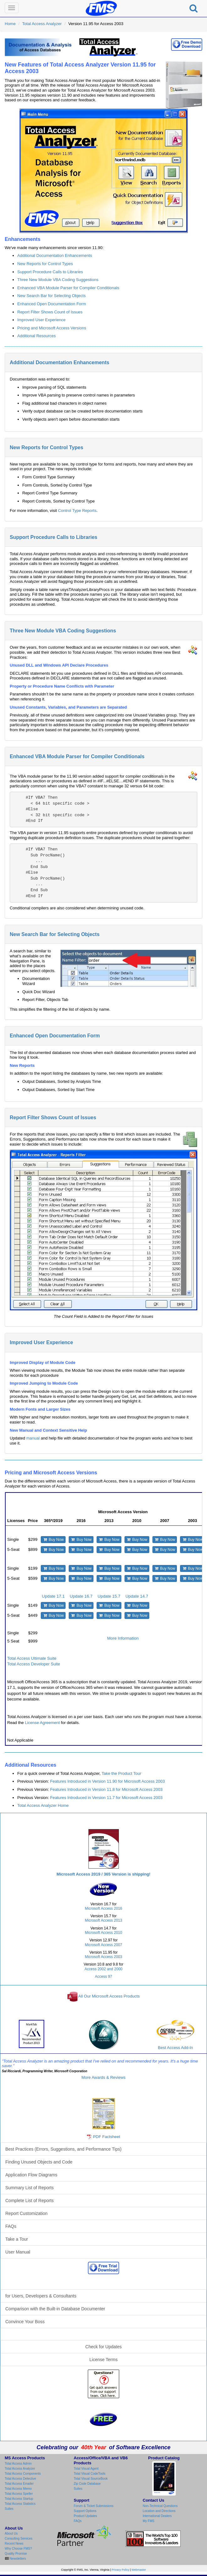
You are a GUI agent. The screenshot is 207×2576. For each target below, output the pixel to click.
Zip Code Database (87, 2483)
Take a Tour (16, 2239)
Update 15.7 (109, 1596)
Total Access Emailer (19, 2483)
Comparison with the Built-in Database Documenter (55, 2308)
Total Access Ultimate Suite (31, 1658)
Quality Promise (16, 2553)
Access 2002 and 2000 (104, 1969)
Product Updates (85, 2516)
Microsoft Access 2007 (103, 1945)
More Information (123, 1638)
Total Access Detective (20, 2478)
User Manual (17, 2251)
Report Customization (26, 2213)
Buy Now (53, 1539)
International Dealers (157, 2516)
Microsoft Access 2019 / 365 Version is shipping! (103, 1874)
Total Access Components (23, 2473)
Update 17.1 (53, 1596)
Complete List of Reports (29, 2200)
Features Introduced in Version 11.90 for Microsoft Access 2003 (107, 1781)
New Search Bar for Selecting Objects (51, 295)
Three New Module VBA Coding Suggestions (57, 279)
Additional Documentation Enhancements (54, 255)
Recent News (14, 2543)
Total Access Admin (18, 2463)
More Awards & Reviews (104, 2077)
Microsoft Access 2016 (103, 1908)
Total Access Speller (19, 2493)
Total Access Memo (18, 2488)
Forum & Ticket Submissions (94, 2506)
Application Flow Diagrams (31, 2174)
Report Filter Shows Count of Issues (49, 312)
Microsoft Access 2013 (103, 1920)
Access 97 (103, 1976)
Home (10, 23)
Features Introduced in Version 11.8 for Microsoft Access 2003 (106, 1789)
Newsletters (17, 2558)
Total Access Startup (19, 2498)
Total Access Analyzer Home (43, 1805)
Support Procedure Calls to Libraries (50, 271)
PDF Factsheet (106, 2136)
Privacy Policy (120, 2569)
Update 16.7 (81, 1596)
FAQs (10, 2226)
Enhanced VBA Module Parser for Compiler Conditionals (68, 287)
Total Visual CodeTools (89, 2473)
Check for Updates (103, 2346)
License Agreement (42, 1722)
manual (33, 1438)
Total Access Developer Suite (33, 1664)
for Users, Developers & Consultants (40, 2295)
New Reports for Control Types (45, 263)
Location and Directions (159, 2511)
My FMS (148, 2521)
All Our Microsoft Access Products (109, 1996)
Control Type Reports (77, 510)
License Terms (103, 2359)
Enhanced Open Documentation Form (51, 303)
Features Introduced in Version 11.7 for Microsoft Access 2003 (106, 1797)
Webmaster (138, 2569)
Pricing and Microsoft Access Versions (51, 328)
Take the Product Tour (121, 1773)
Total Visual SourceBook (91, 2478)
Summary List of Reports (29, 2187)
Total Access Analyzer (42, 23)
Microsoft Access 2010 (103, 1932)
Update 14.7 (136, 1596)
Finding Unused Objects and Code (38, 2161)
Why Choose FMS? (18, 2548)
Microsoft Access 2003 (103, 1957)
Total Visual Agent (86, 2468)
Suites (9, 2508)
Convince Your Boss (25, 2321)
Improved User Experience (41, 319)
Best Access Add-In (175, 2035)
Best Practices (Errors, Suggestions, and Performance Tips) (63, 2149)
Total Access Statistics (20, 2503)
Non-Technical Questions (160, 2506)
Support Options (85, 2511)
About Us (11, 2533)
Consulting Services (18, 2538)
